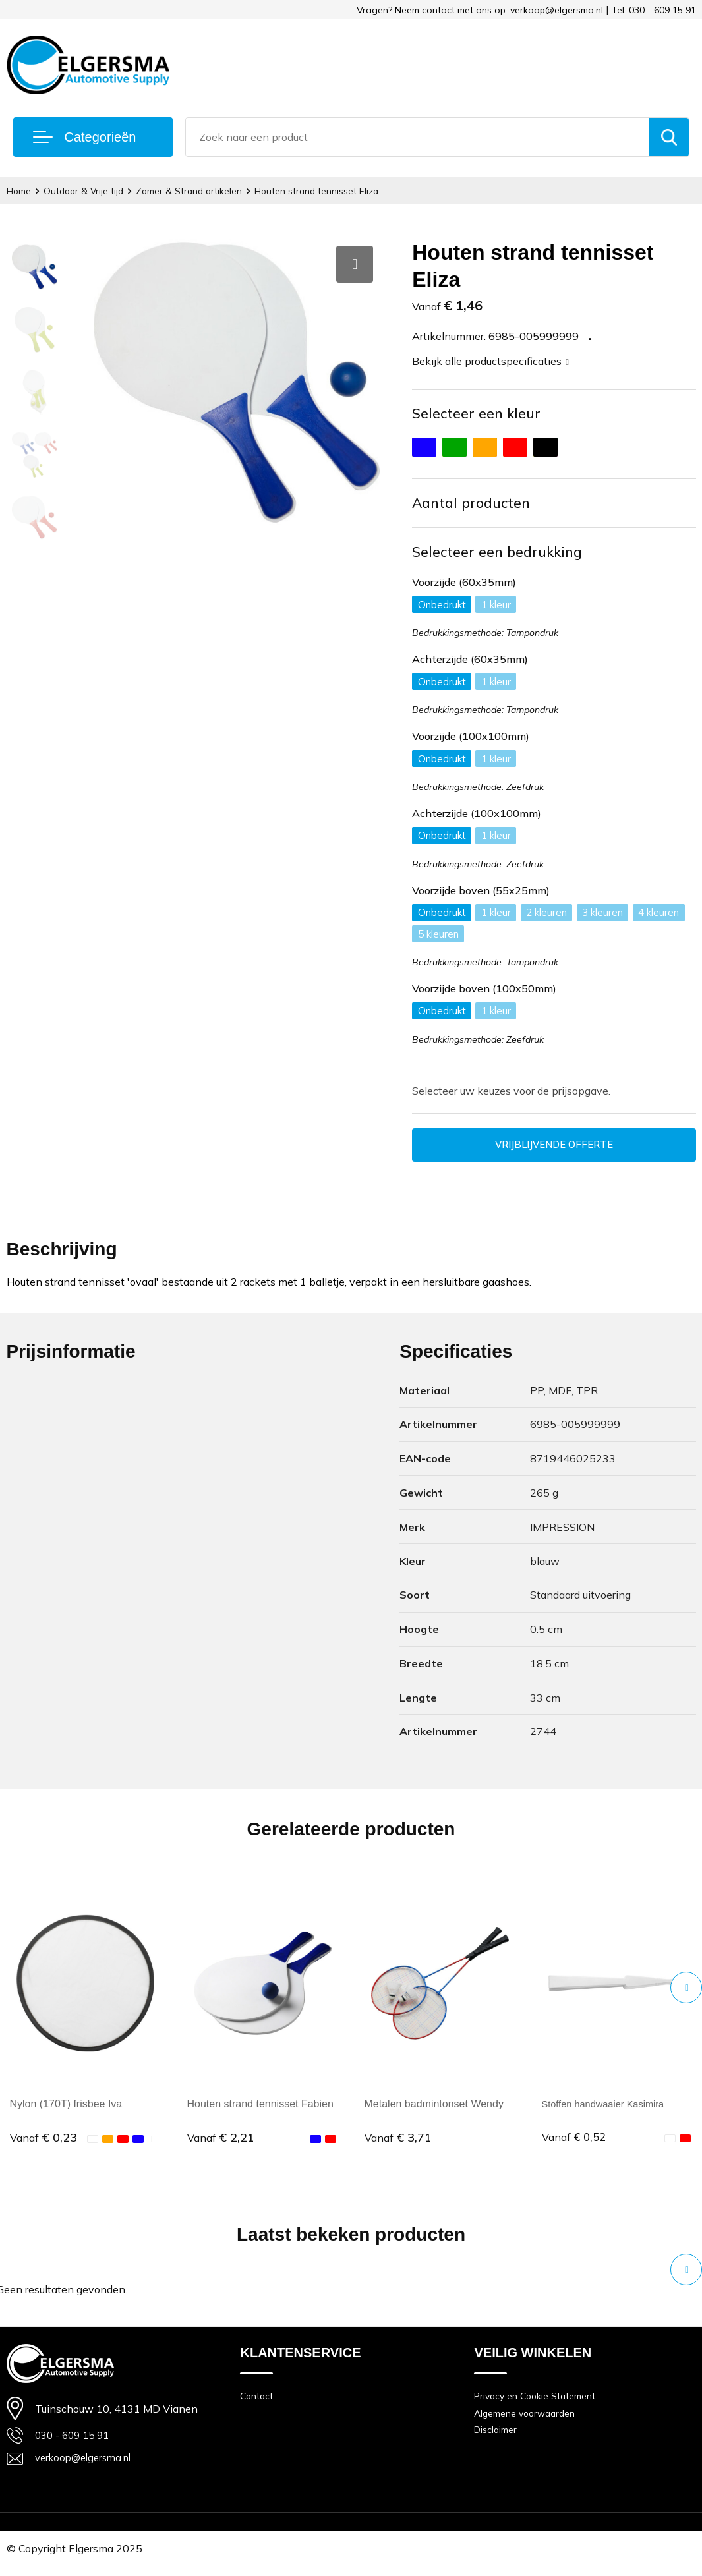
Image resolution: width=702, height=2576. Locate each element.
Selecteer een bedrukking (500, 554)
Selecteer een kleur (477, 414)
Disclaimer (497, 2440)
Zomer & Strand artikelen (203, 191)
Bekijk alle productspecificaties (490, 361)
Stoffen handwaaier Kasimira (609, 2110)
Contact (258, 2403)
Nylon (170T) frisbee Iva (66, 2110)
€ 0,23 (43, 2144)
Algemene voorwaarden (529, 2422)
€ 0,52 (575, 2144)
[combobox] (417, 137)
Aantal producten (474, 505)
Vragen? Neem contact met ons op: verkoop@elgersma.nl (480, 10)
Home (21, 191)
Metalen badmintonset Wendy (434, 2110)
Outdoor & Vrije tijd (90, 191)
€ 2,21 (220, 2144)
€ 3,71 (398, 2144)
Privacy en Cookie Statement (540, 2403)
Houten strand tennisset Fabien (260, 2110)
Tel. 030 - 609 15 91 (654, 10)
